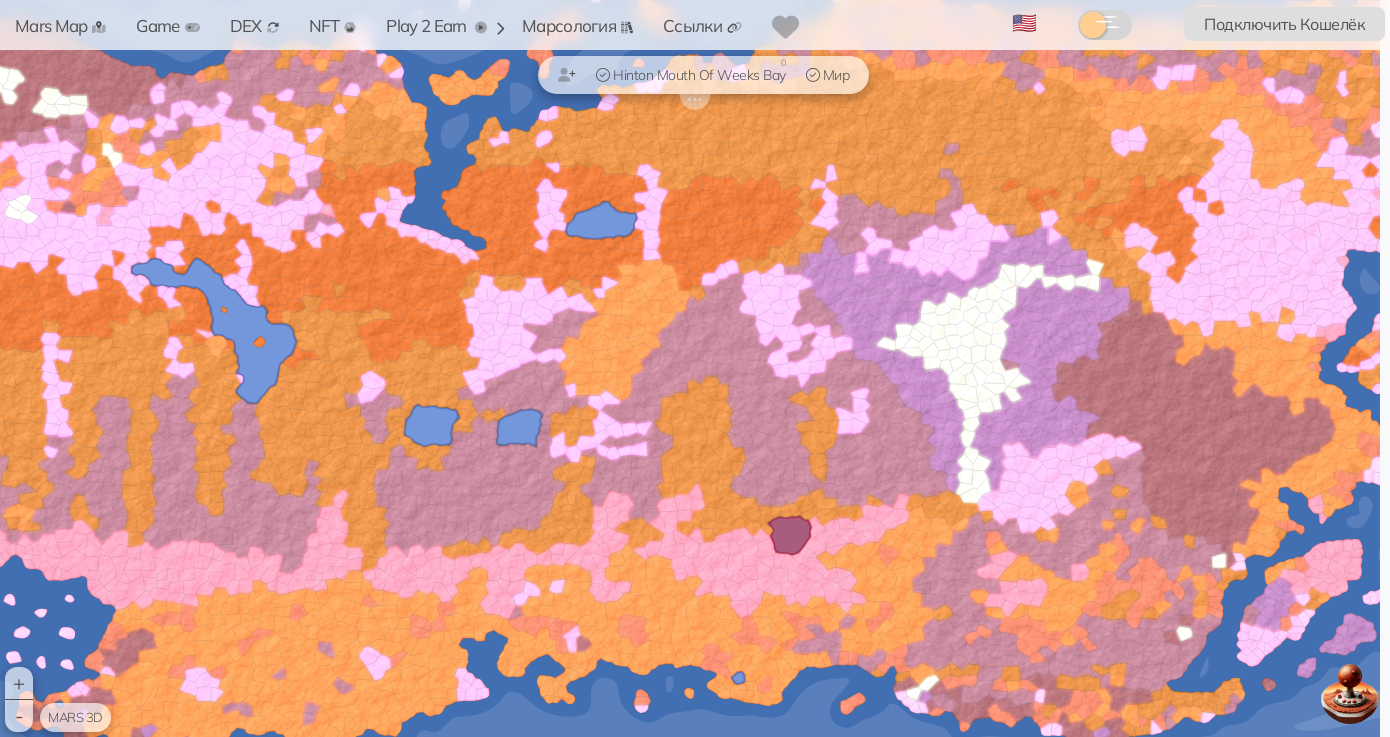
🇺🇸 (1024, 22)
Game (167, 25)
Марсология (577, 25)
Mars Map (60, 25)
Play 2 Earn (436, 25)
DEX (254, 25)
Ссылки (702, 25)
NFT (333, 25)
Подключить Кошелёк (1284, 24)
